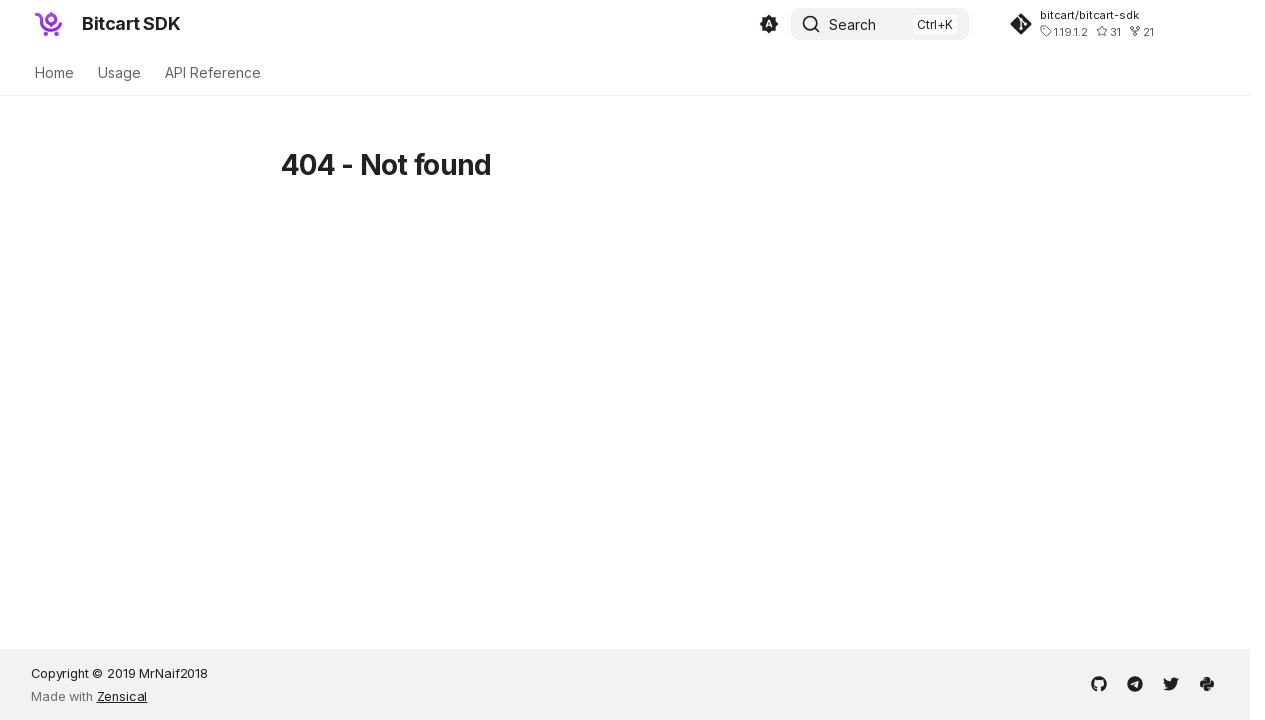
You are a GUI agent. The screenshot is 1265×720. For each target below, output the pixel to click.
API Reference (213, 72)
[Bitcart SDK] (48, 24)
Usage (119, 72)
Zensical (122, 696)
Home (54, 72)
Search (852, 24)
